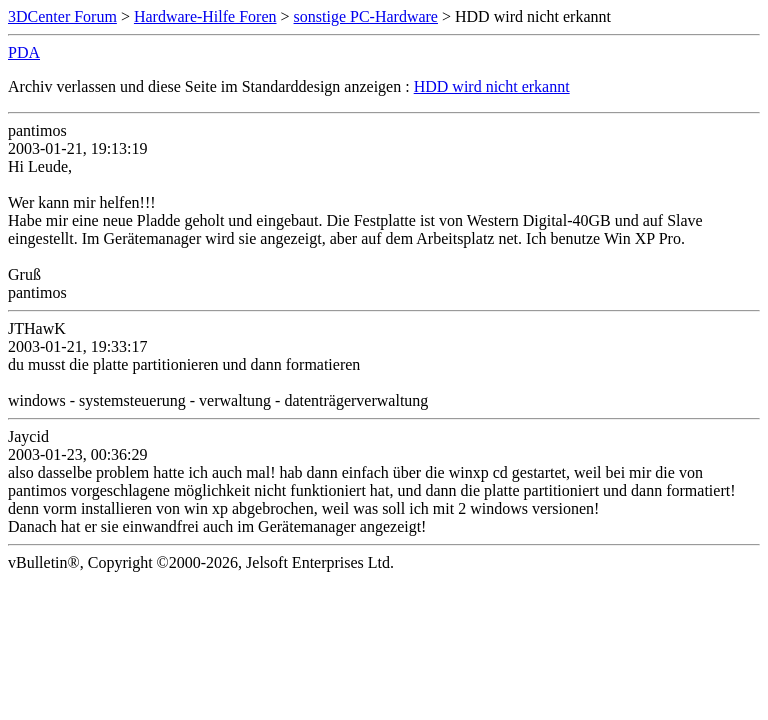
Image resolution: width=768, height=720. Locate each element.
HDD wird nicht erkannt (492, 86)
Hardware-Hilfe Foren (205, 16)
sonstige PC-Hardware (366, 16)
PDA (24, 52)
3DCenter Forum (62, 16)
